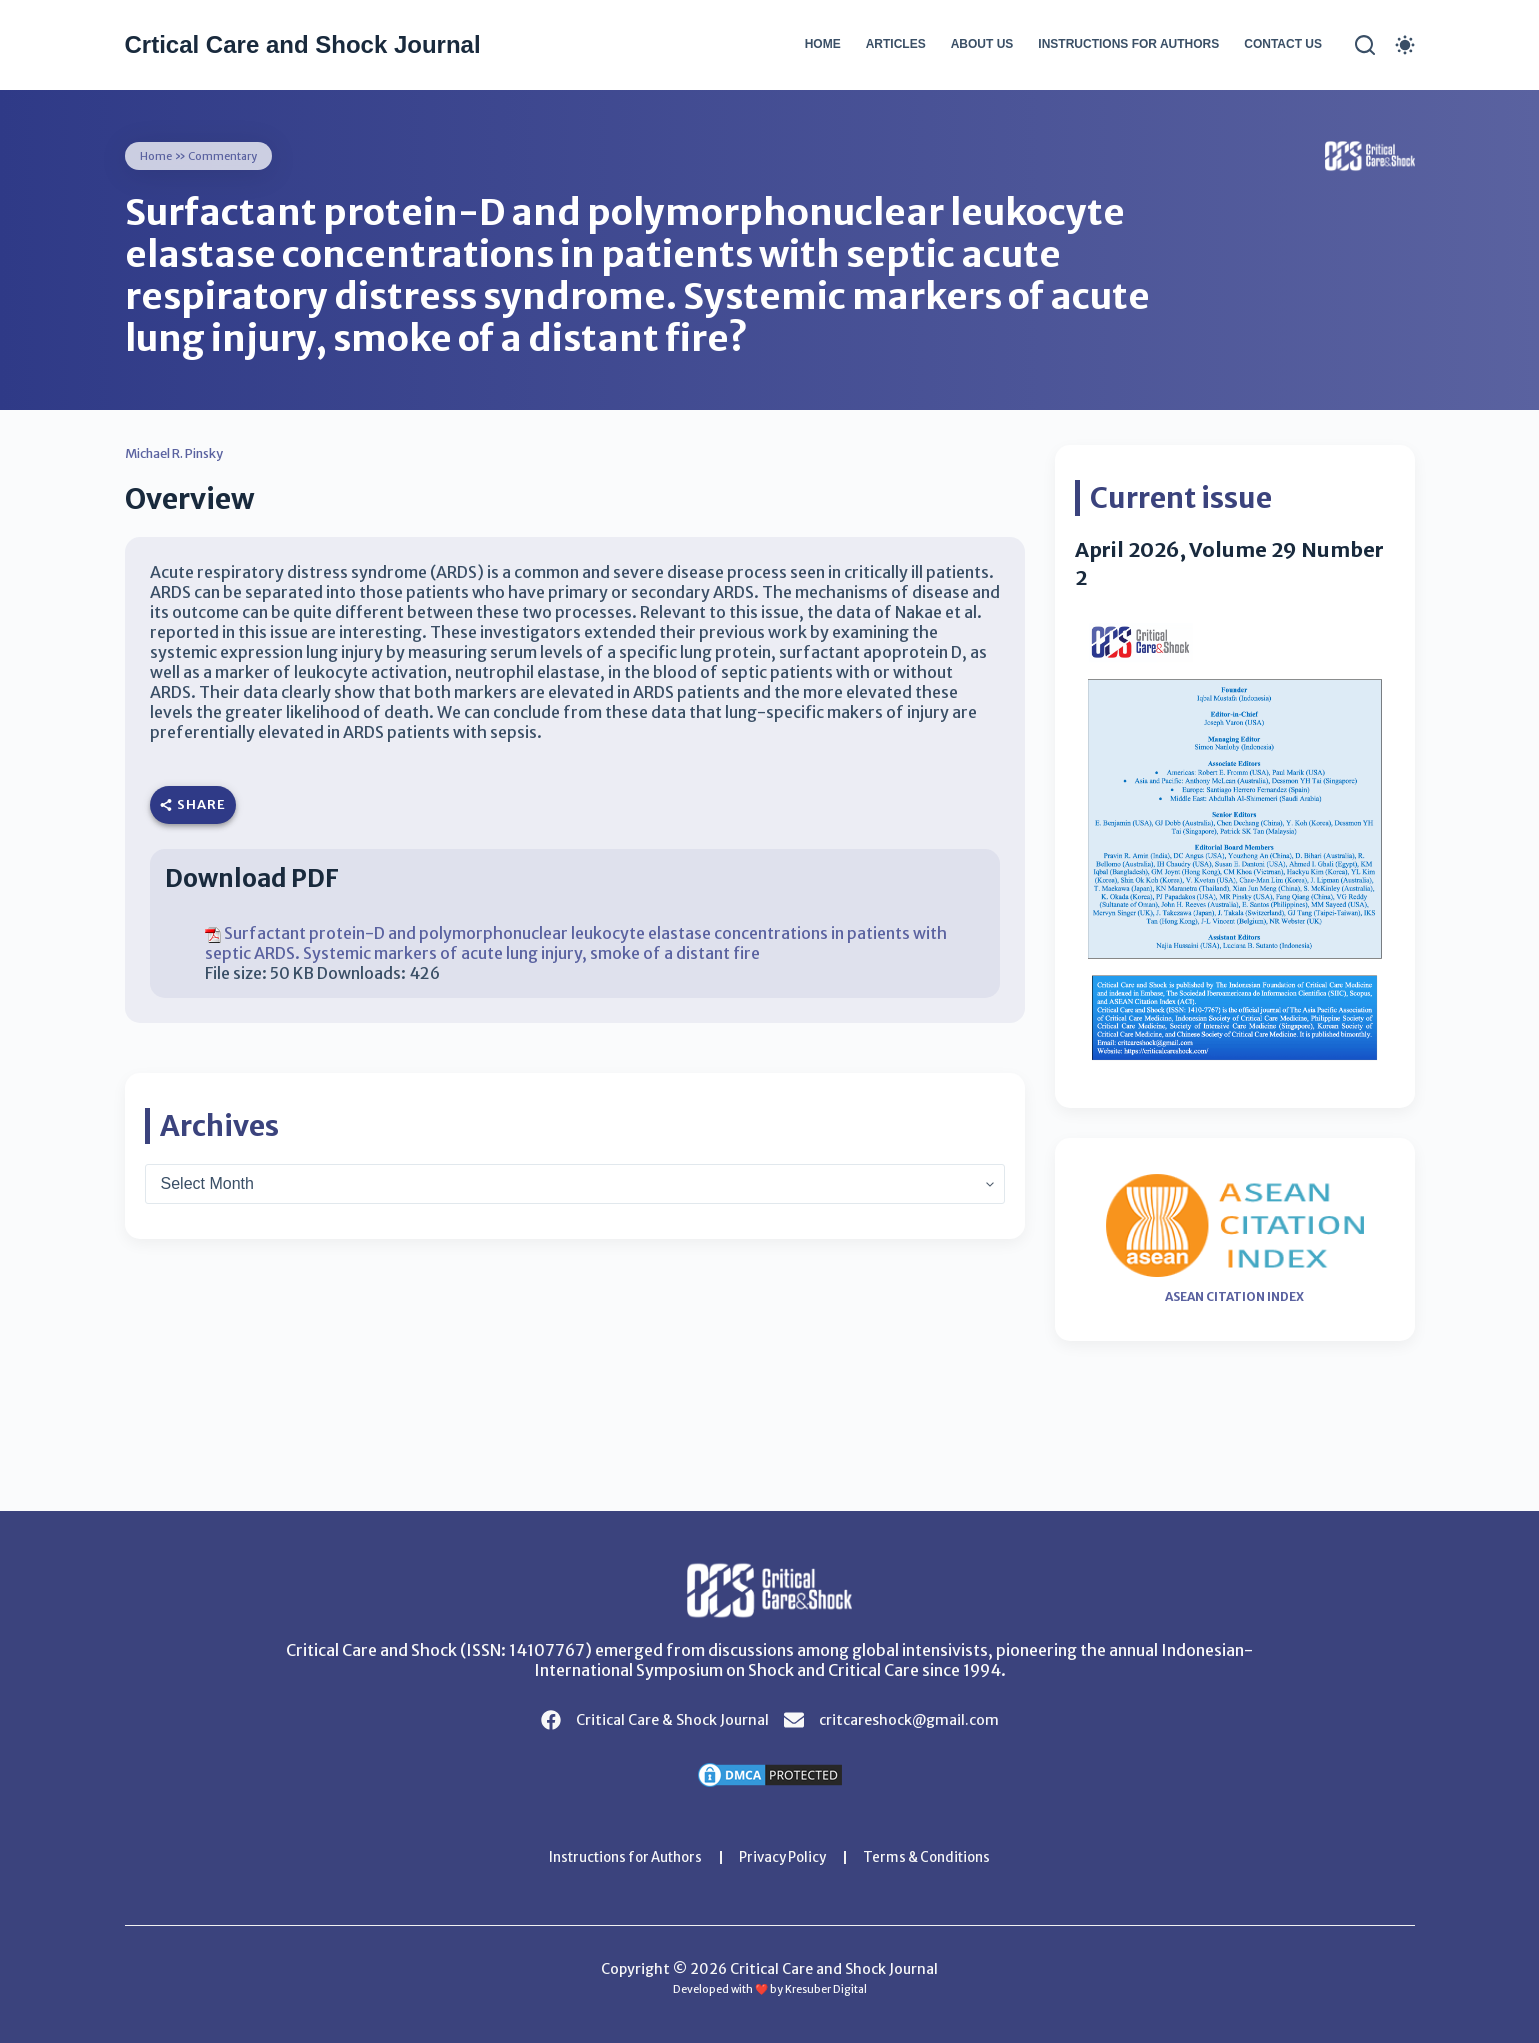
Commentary (228, 155)
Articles (896, 44)
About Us (982, 44)
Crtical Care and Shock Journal (303, 44)
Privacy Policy (785, 1857)
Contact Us (1283, 44)
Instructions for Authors (1128, 44)
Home (823, 44)
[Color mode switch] (1405, 45)
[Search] (1365, 45)
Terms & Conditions (937, 1857)
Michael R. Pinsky (183, 453)
